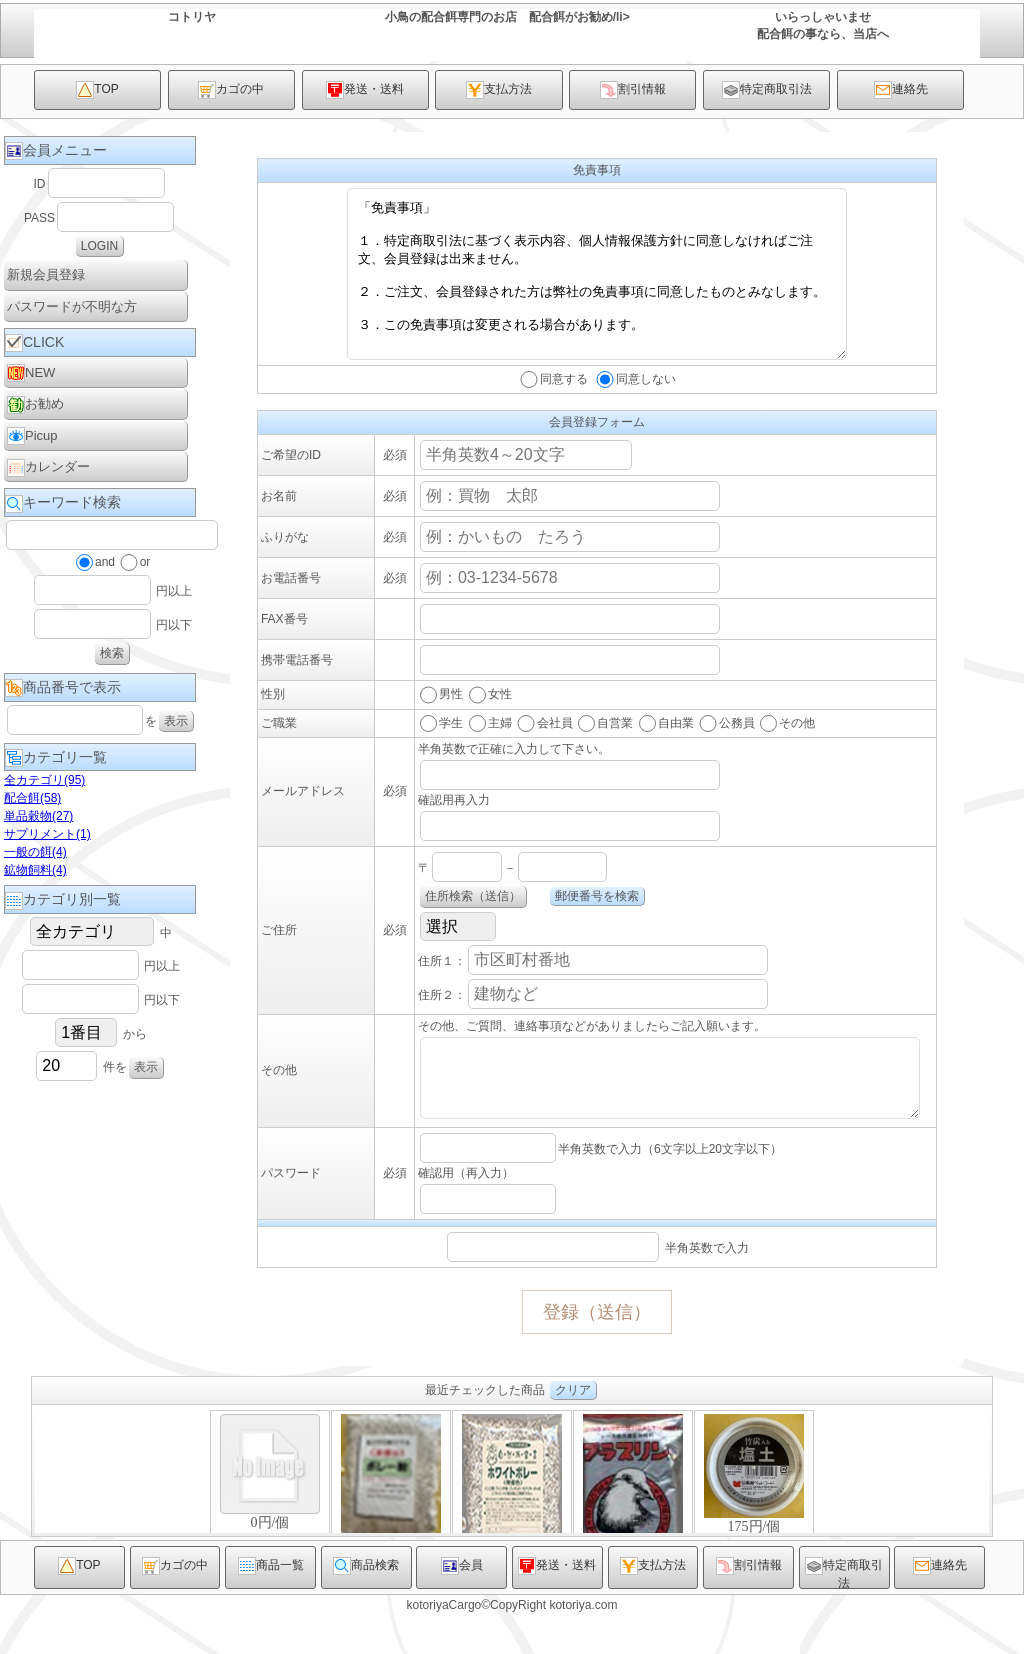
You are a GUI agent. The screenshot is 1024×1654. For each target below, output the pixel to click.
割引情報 (633, 90)
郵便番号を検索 (597, 926)
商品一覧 (271, 1608)
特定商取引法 (767, 90)
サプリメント (47, 834)
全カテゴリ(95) (44, 780)
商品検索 (366, 1608)
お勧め (35, 405)
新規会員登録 (46, 274)
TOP (97, 90)
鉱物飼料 (35, 870)
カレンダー (48, 468)
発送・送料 (365, 90)
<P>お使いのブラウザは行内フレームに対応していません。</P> (512, 1512)
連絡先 (901, 90)
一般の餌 (35, 852)
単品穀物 (38, 816)
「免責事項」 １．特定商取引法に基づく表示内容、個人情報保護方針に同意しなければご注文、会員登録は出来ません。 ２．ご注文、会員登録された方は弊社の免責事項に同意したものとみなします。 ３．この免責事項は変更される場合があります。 (597, 289)
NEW (31, 373)
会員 (462, 1608)
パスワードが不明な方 (72, 306)
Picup (32, 436)
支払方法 (499, 90)
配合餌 (32, 798)
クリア (573, 1432)
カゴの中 (231, 90)
